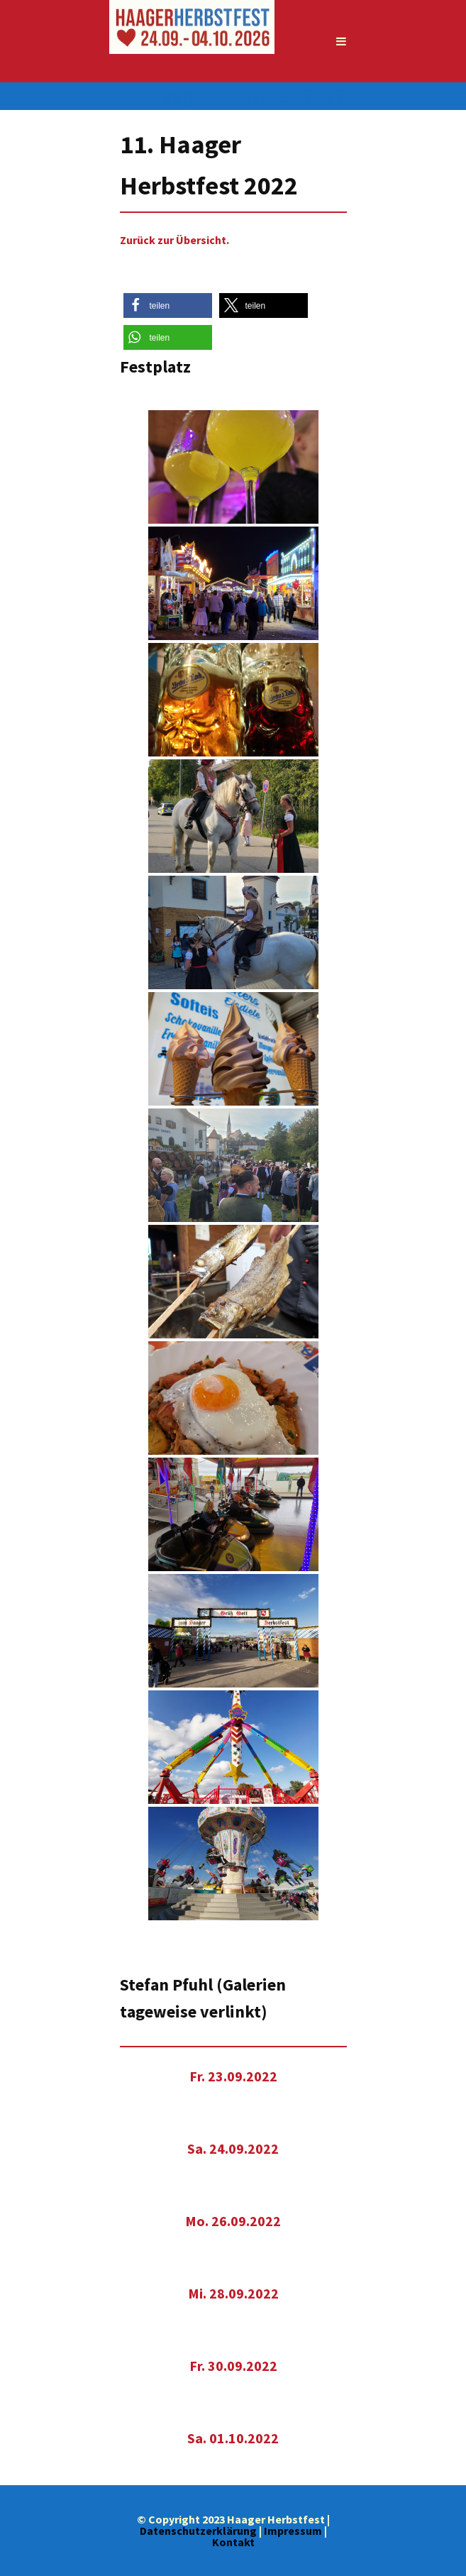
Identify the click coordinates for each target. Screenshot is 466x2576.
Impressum (293, 2530)
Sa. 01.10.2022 (233, 2438)
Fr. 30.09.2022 (233, 2365)
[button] (167, 305)
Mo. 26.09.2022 (233, 2221)
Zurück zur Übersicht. (174, 240)
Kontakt (233, 2542)
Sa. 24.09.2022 (233, 2148)
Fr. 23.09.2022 (233, 2076)
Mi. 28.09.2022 (233, 2293)
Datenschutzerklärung (198, 2530)
